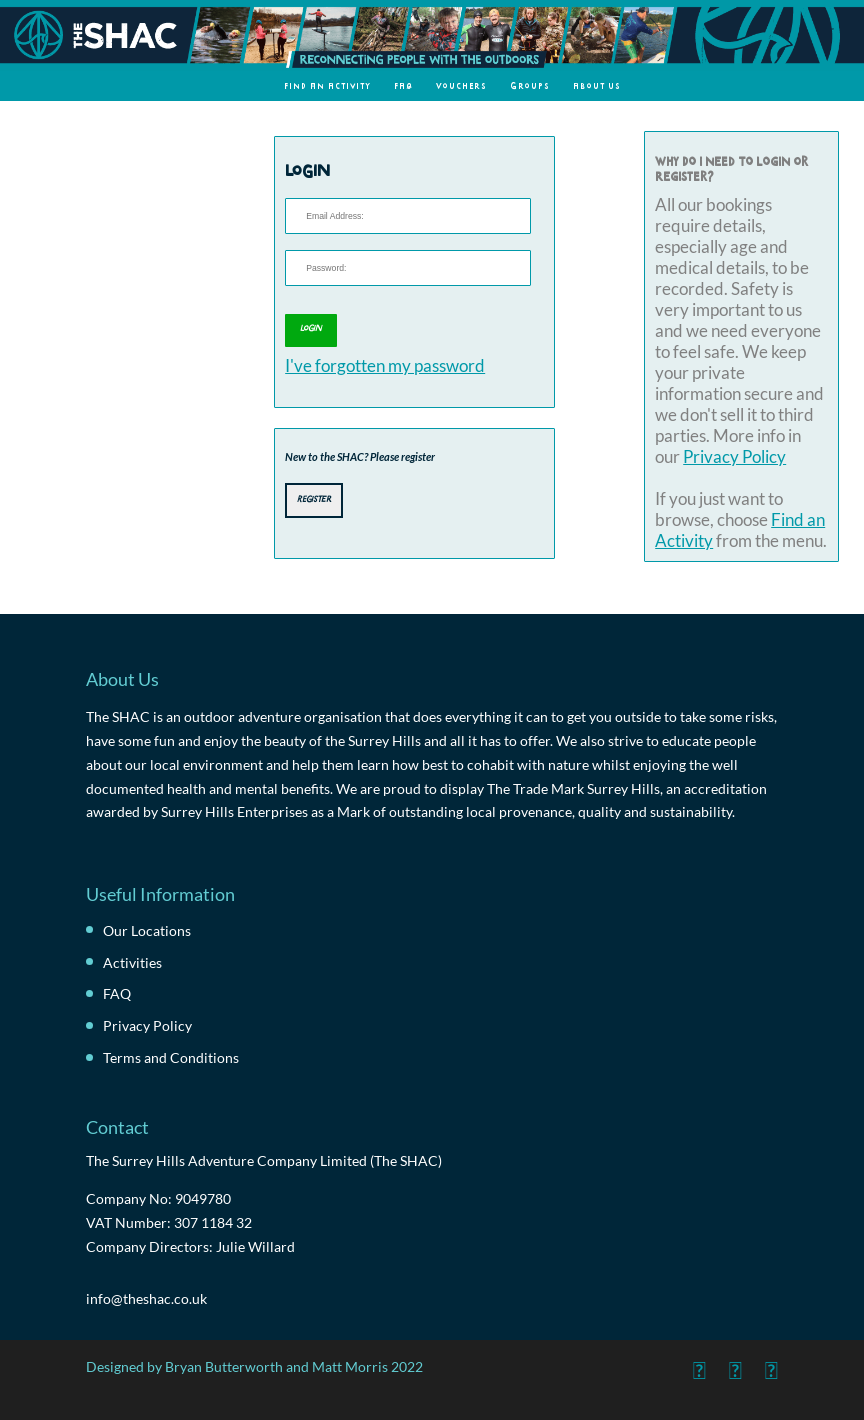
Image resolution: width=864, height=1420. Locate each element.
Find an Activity (327, 85)
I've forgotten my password (385, 365)
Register (314, 498)
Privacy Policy (734, 456)
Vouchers (461, 85)
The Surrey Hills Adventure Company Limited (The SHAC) (264, 1160)
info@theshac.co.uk (146, 1298)
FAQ (403, 85)
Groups (530, 85)
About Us (597, 85)
